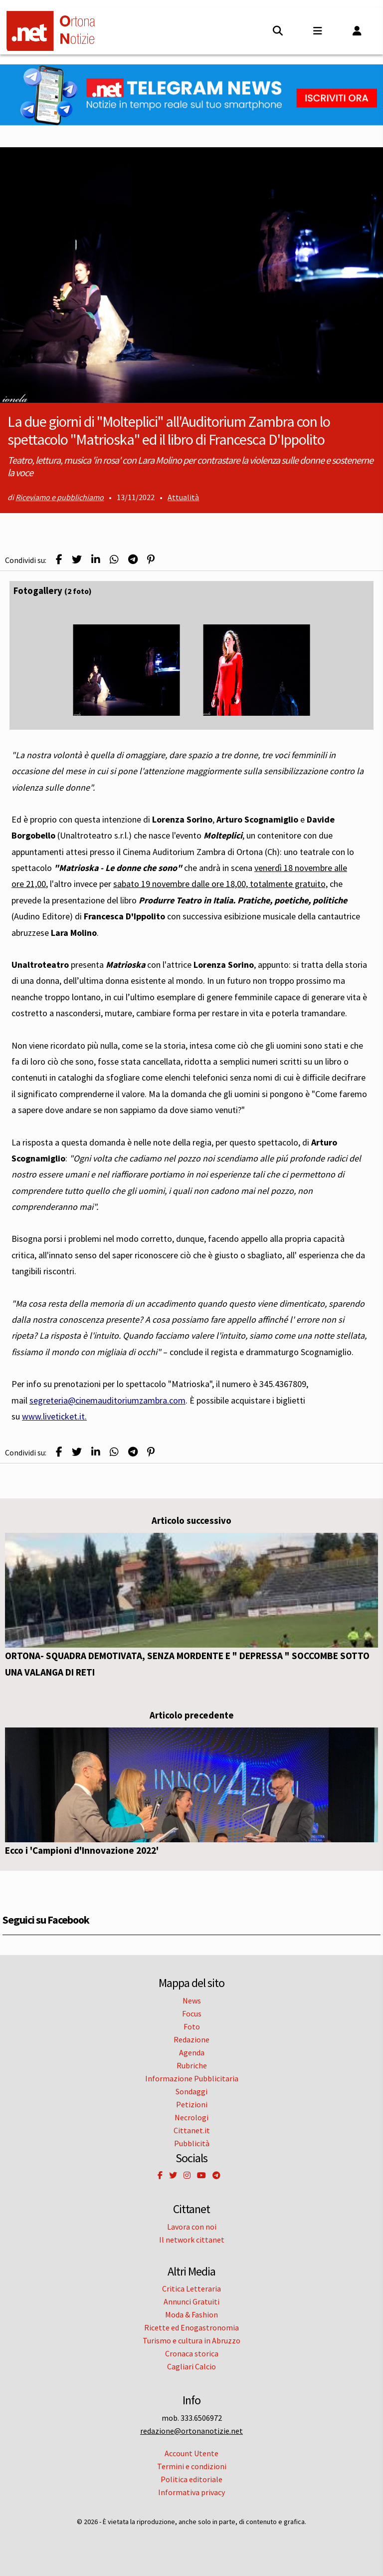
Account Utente (191, 2453)
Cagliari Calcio (191, 2366)
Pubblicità (191, 2143)
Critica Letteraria (191, 2288)
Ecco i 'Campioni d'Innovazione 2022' (82, 1850)
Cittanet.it (192, 2130)
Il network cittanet (191, 2240)
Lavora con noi (191, 2227)
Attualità (183, 497)
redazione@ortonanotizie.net (191, 2431)
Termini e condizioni (191, 2466)
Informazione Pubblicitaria (191, 2078)
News (192, 2000)
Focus (191, 2013)
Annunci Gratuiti (191, 2301)
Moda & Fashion (191, 2314)
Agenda (191, 2052)
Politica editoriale (191, 2479)
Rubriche (192, 2065)
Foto (192, 2026)
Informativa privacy (191, 2492)
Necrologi (191, 2117)
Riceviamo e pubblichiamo (59, 497)
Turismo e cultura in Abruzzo (191, 2340)
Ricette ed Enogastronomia (191, 2327)
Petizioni (191, 2104)
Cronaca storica (191, 2353)
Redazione (191, 2039)
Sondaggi (191, 2091)
